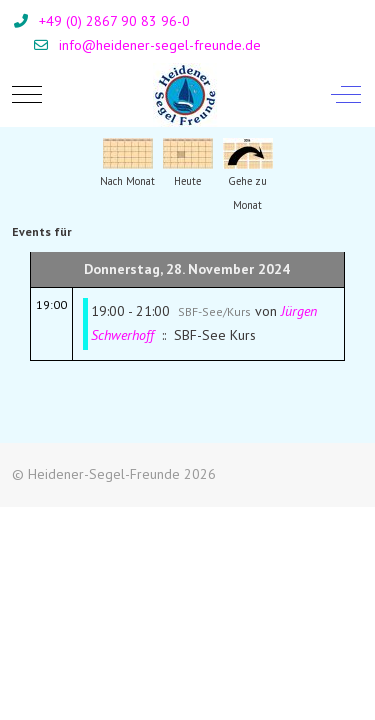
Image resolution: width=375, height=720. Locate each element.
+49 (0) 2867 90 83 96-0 (114, 21)
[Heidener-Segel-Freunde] (185, 95)
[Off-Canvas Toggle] (346, 95)
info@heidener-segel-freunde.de (160, 45)
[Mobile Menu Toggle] (27, 95)
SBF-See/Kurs (214, 311)
